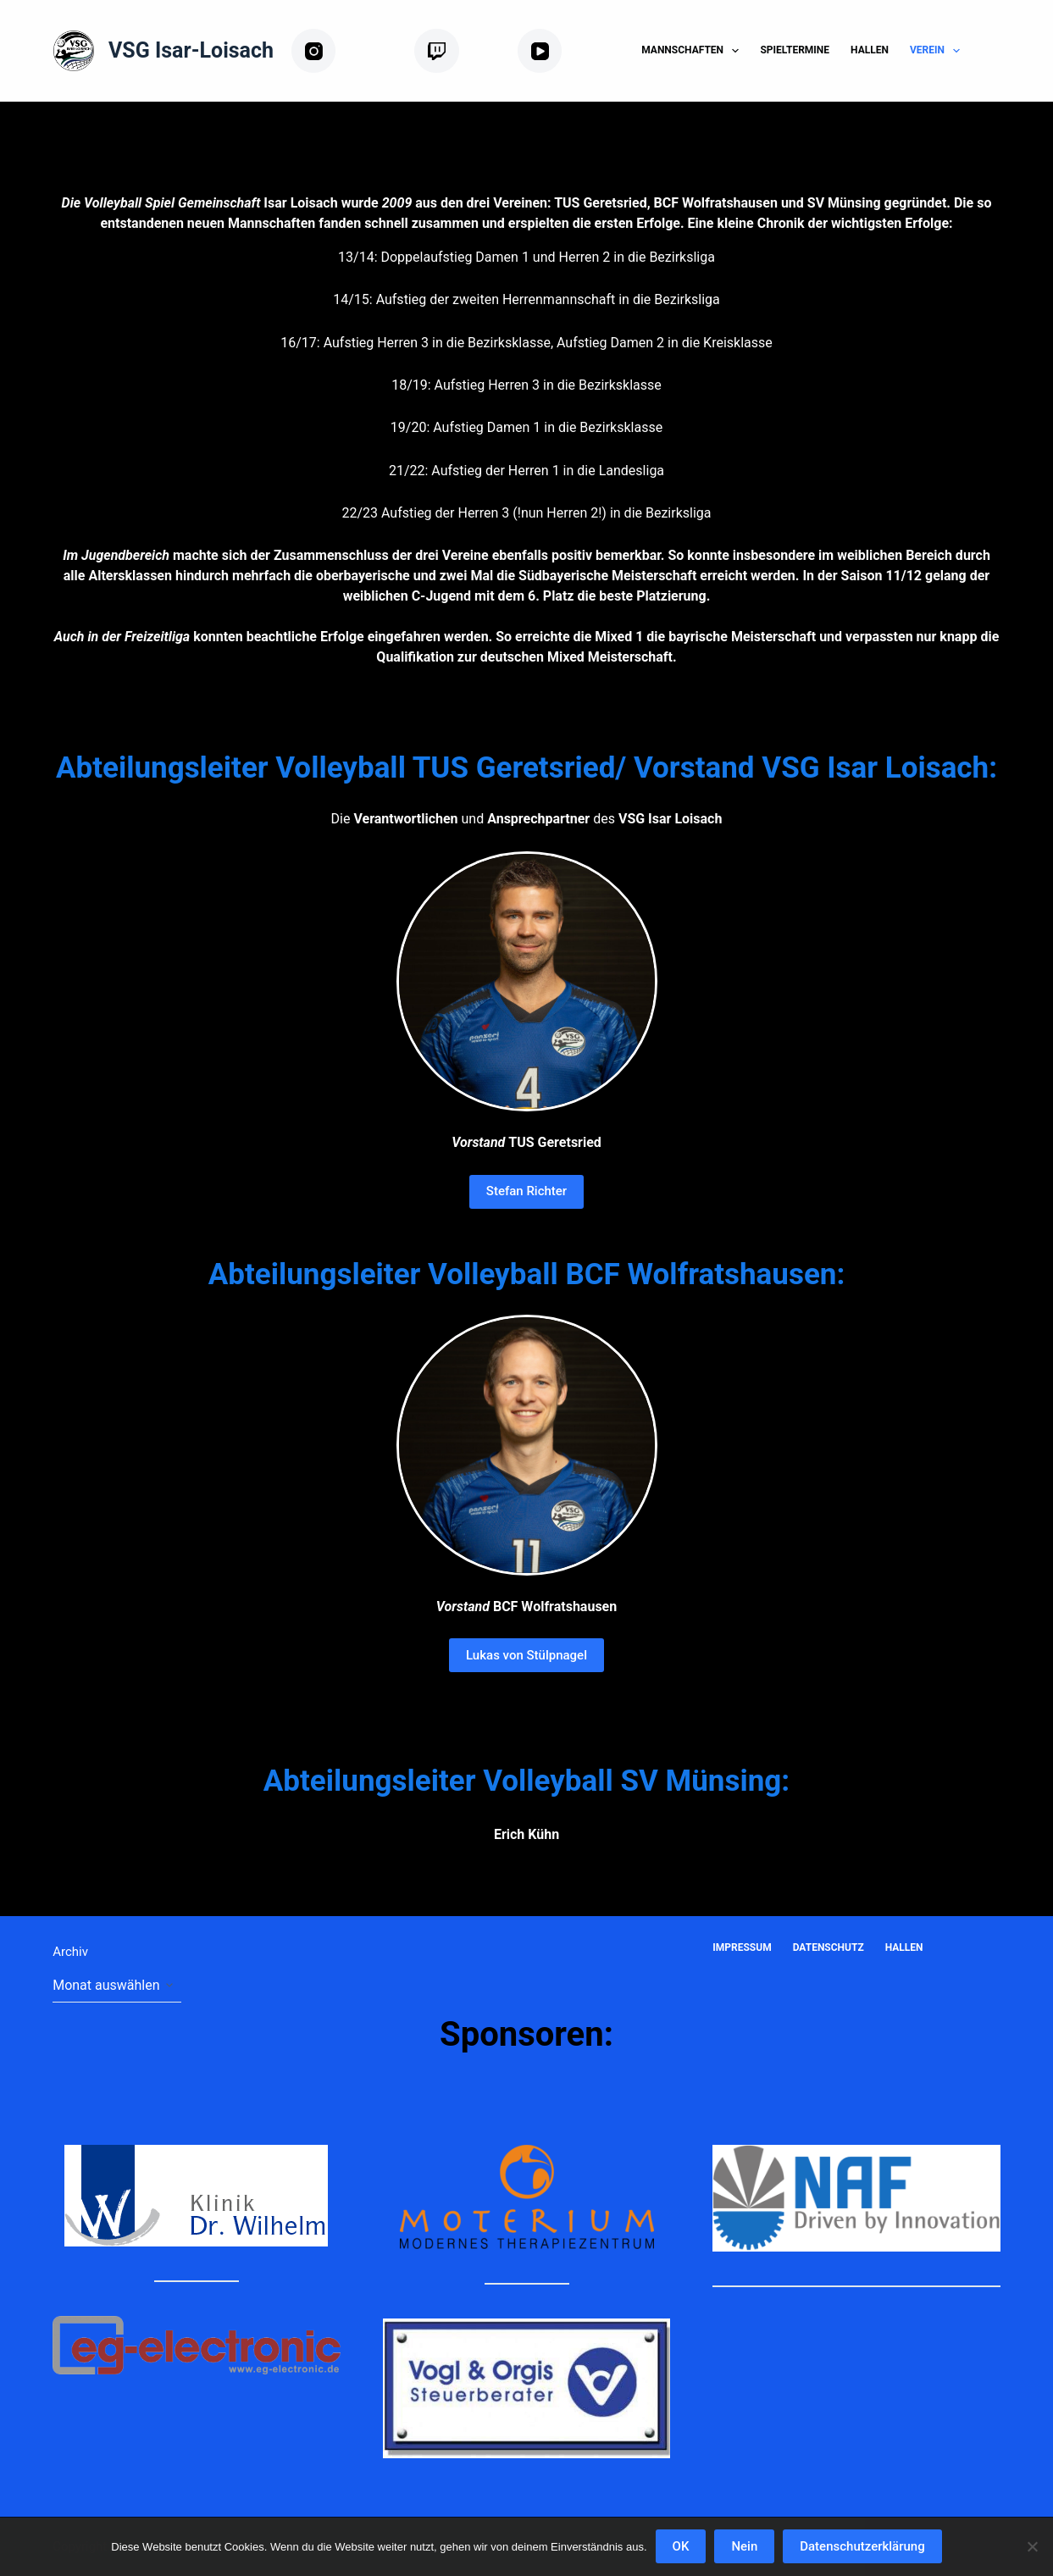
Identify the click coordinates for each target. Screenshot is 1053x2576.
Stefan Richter (526, 1191)
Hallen (870, 50)
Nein (744, 2546)
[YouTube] (566, 51)
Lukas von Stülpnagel (526, 1655)
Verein (938, 51)
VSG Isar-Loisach (191, 50)
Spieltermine (794, 50)
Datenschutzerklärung (862, 2546)
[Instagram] (346, 51)
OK (681, 2546)
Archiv (70, 1951)
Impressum (741, 1947)
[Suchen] (994, 51)
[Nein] (1031, 2546)
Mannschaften (693, 51)
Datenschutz (828, 1947)
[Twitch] (459, 51)
